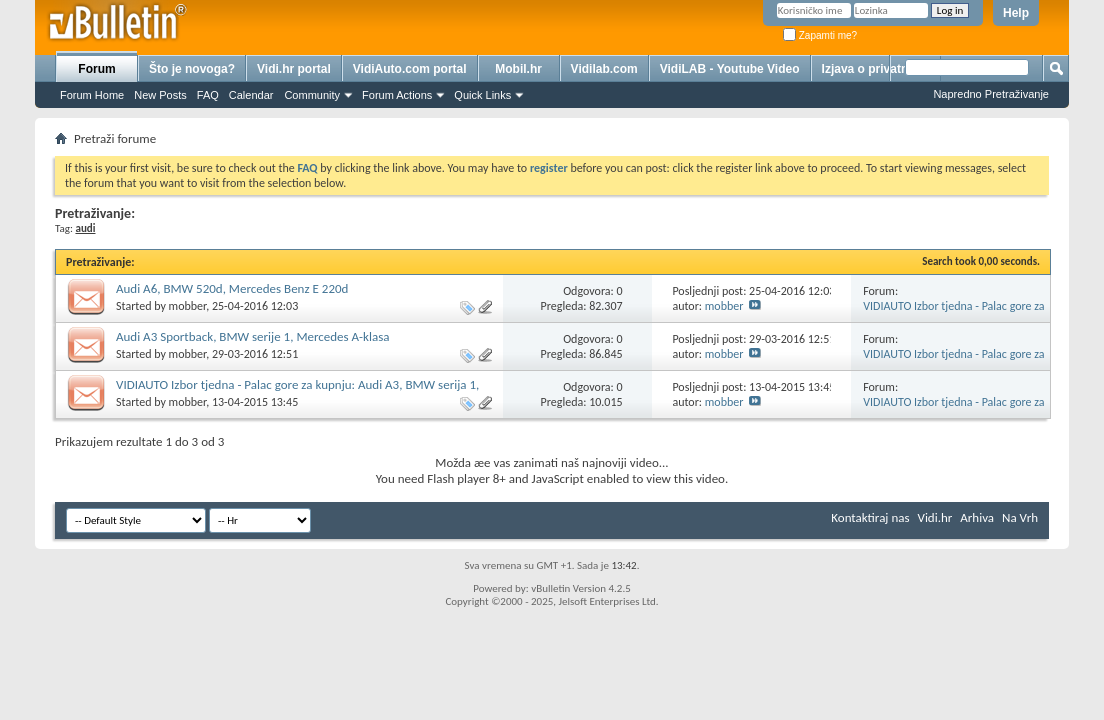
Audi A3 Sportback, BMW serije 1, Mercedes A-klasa (252, 336)
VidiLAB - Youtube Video (730, 69)
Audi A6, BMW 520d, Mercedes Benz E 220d (232, 288)
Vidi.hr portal (294, 69)
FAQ (208, 95)
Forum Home (92, 95)
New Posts (160, 95)
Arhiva (977, 517)
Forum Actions (397, 95)
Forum (96, 69)
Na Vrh (1020, 517)
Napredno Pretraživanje (991, 94)
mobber (188, 306)
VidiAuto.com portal (410, 69)
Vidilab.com (604, 69)
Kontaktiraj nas (870, 517)
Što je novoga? (192, 69)
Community (312, 95)
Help (1016, 13)
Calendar (251, 95)
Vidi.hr (935, 517)
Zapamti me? (820, 35)
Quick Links (482, 95)
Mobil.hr (518, 69)
